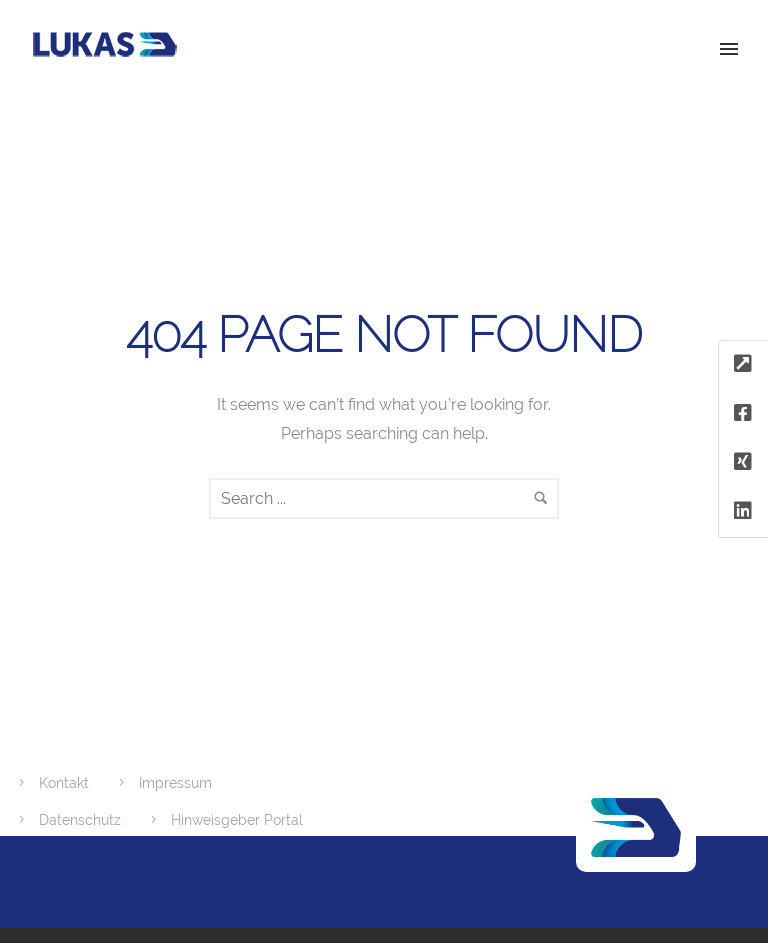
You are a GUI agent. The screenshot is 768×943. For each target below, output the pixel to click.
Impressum (175, 783)
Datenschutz (80, 820)
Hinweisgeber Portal (237, 820)
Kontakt (64, 783)
